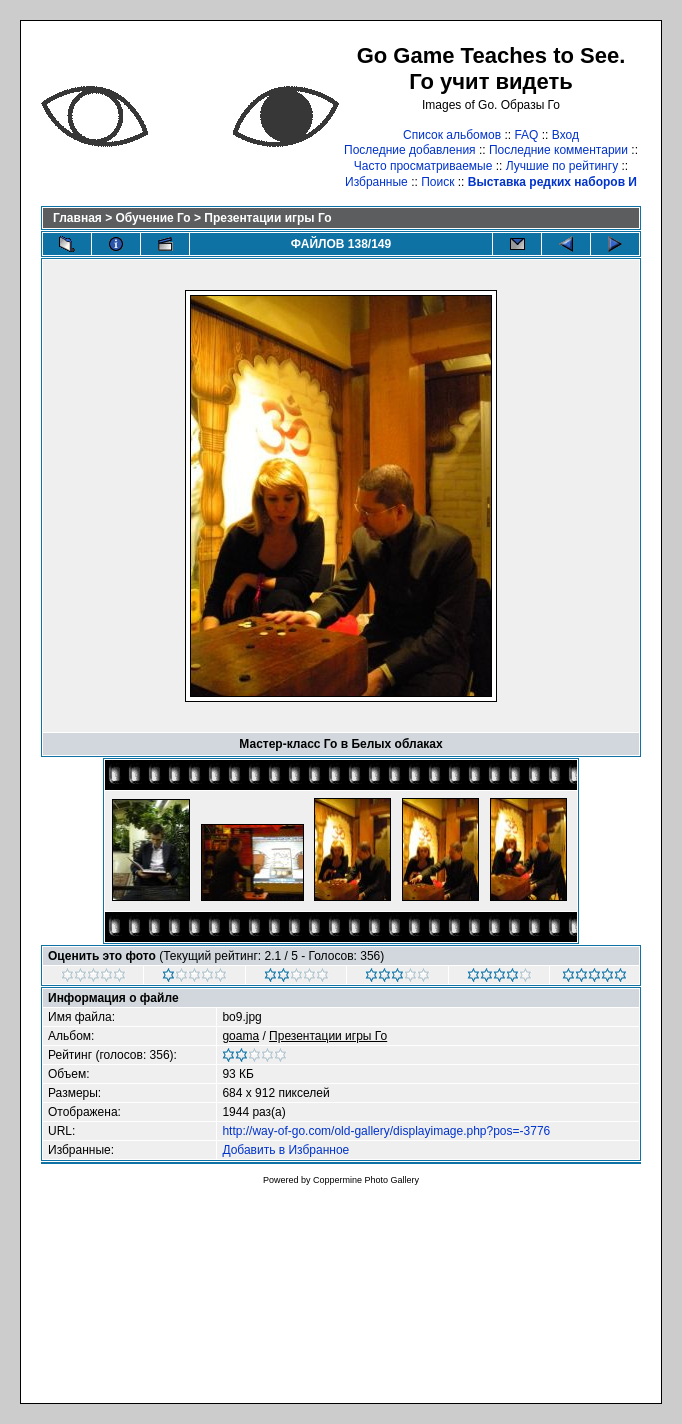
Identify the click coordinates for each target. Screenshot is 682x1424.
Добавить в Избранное (285, 1150)
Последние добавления (410, 150)
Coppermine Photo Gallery (366, 1180)
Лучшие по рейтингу (562, 166)
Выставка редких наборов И (552, 182)
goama (240, 1036)
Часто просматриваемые (423, 166)
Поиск (437, 182)
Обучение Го (153, 218)
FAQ (526, 135)
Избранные (376, 182)
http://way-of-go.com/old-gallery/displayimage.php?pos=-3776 (386, 1131)
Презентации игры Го (267, 218)
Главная (77, 218)
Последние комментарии (558, 150)
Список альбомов (452, 135)
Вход (565, 135)
